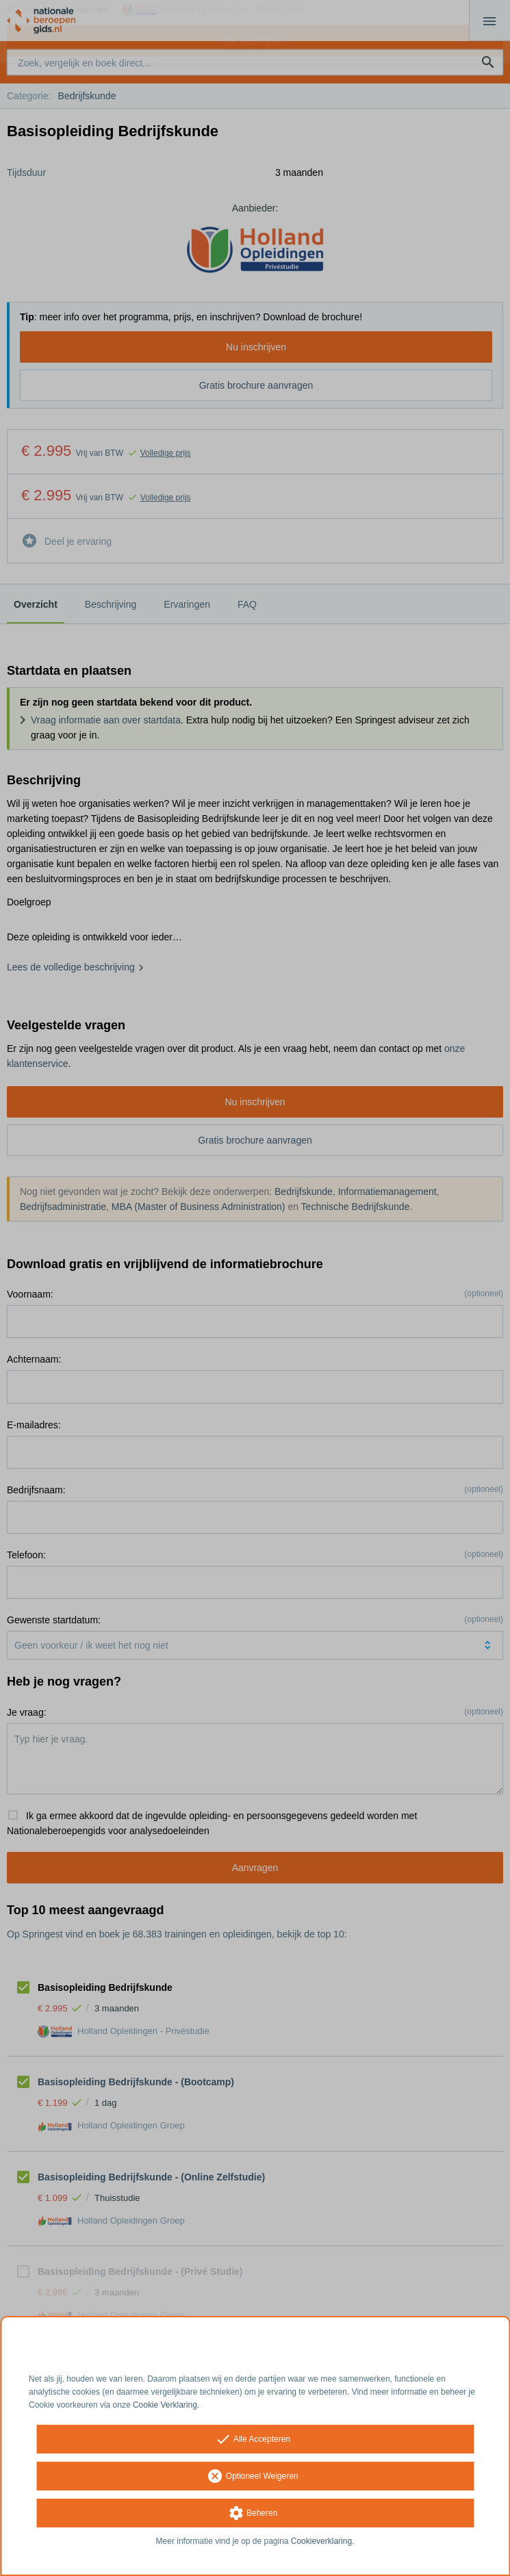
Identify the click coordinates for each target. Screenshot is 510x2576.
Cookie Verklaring (165, 2405)
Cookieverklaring (321, 2541)
